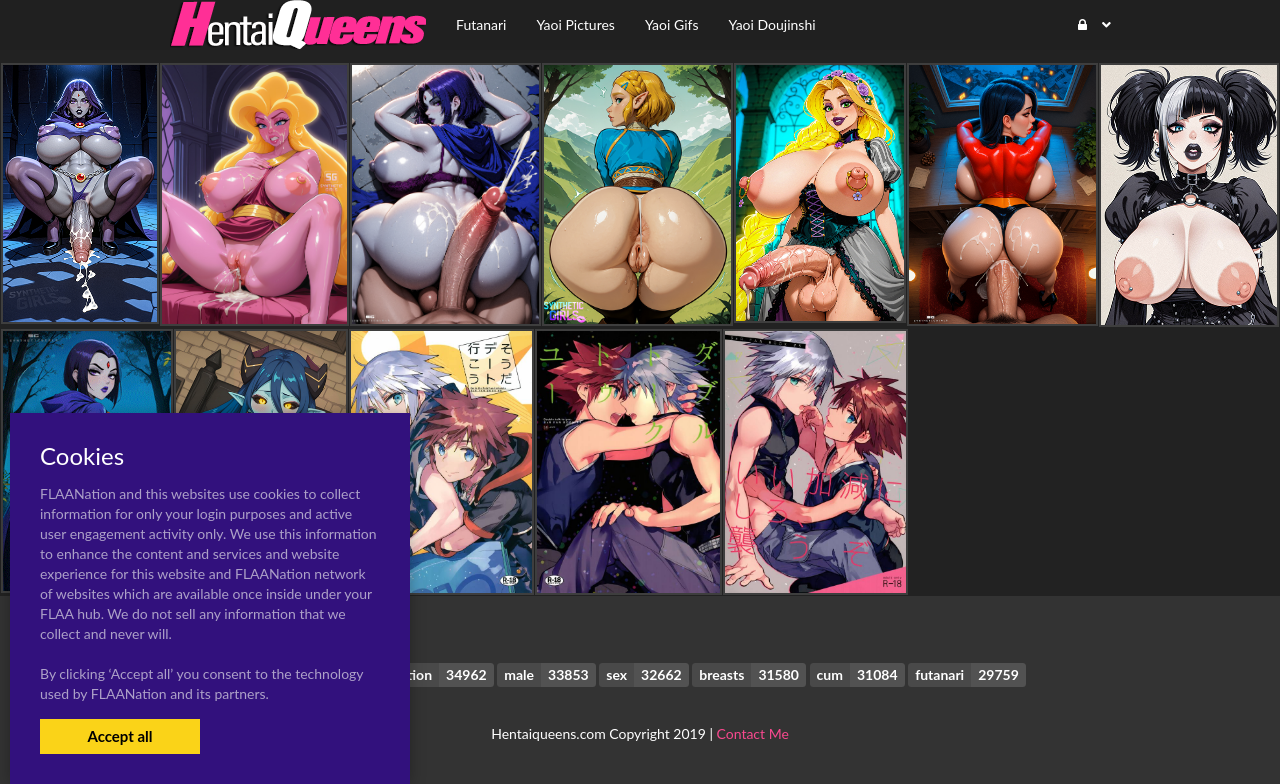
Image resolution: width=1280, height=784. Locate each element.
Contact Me (753, 733)
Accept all (119, 736)
